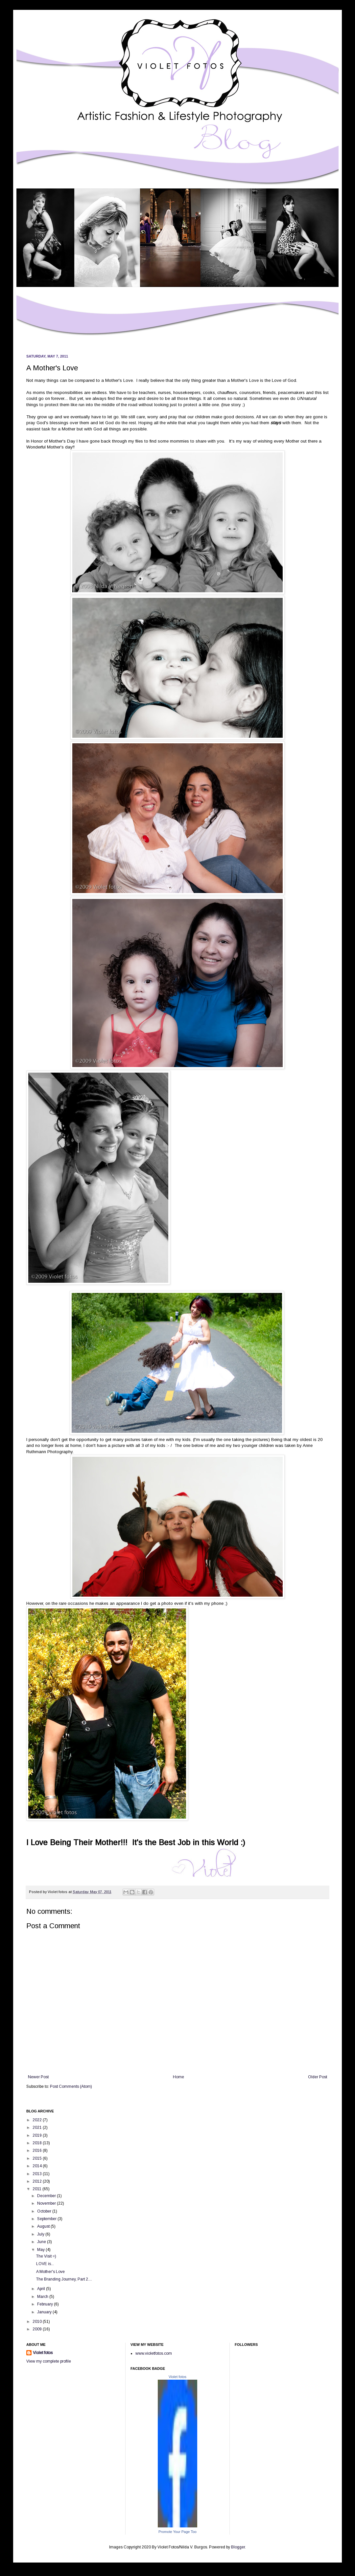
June (42, 2241)
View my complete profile (48, 2361)
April (41, 2288)
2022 (38, 2120)
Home (178, 2077)
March (43, 2296)
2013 (38, 2174)
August (44, 2226)
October (44, 2211)
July (41, 2234)
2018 (38, 2143)
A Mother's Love (50, 2271)
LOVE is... (45, 2263)
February (45, 2304)
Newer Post (38, 2077)
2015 (38, 2158)
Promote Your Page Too (177, 2532)
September (47, 2218)
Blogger (238, 2547)
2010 (38, 2321)
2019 (38, 2135)
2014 (38, 2166)
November (47, 2203)
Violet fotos (43, 2352)
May (41, 2249)
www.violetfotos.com (153, 2353)
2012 (38, 2181)
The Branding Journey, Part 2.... (64, 2279)
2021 (38, 2127)
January (45, 2312)
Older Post (317, 2077)
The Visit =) (46, 2256)
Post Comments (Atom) (71, 2086)
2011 (37, 2189)
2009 (38, 2329)
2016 (38, 2150)
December (47, 2196)
